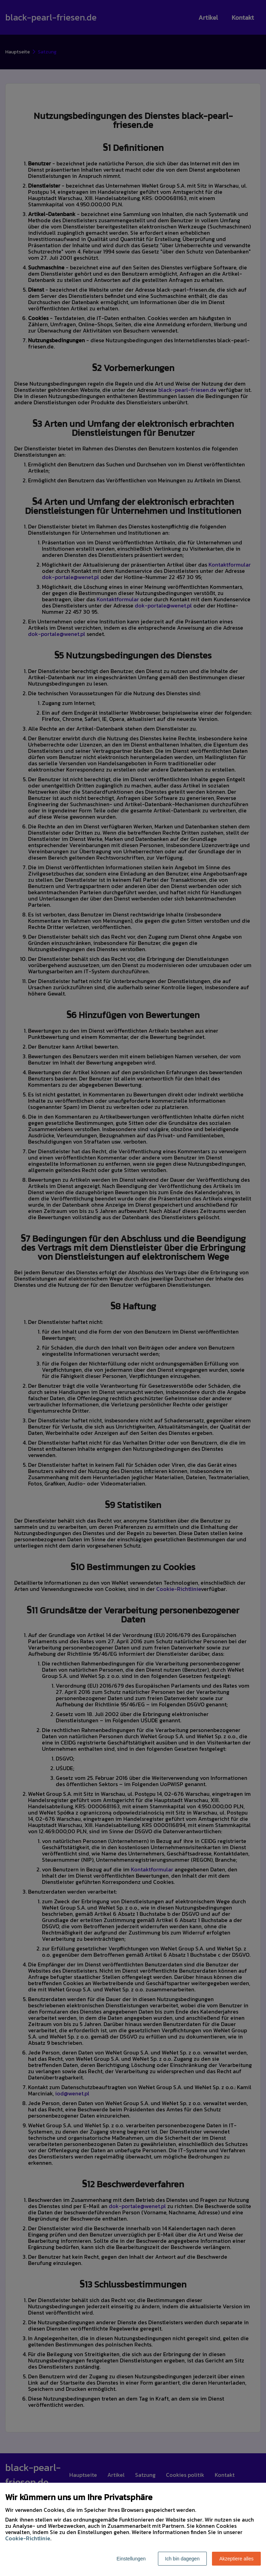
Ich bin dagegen (182, 2558)
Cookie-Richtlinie (27, 2538)
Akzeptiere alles (236, 2558)
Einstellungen (130, 2558)
